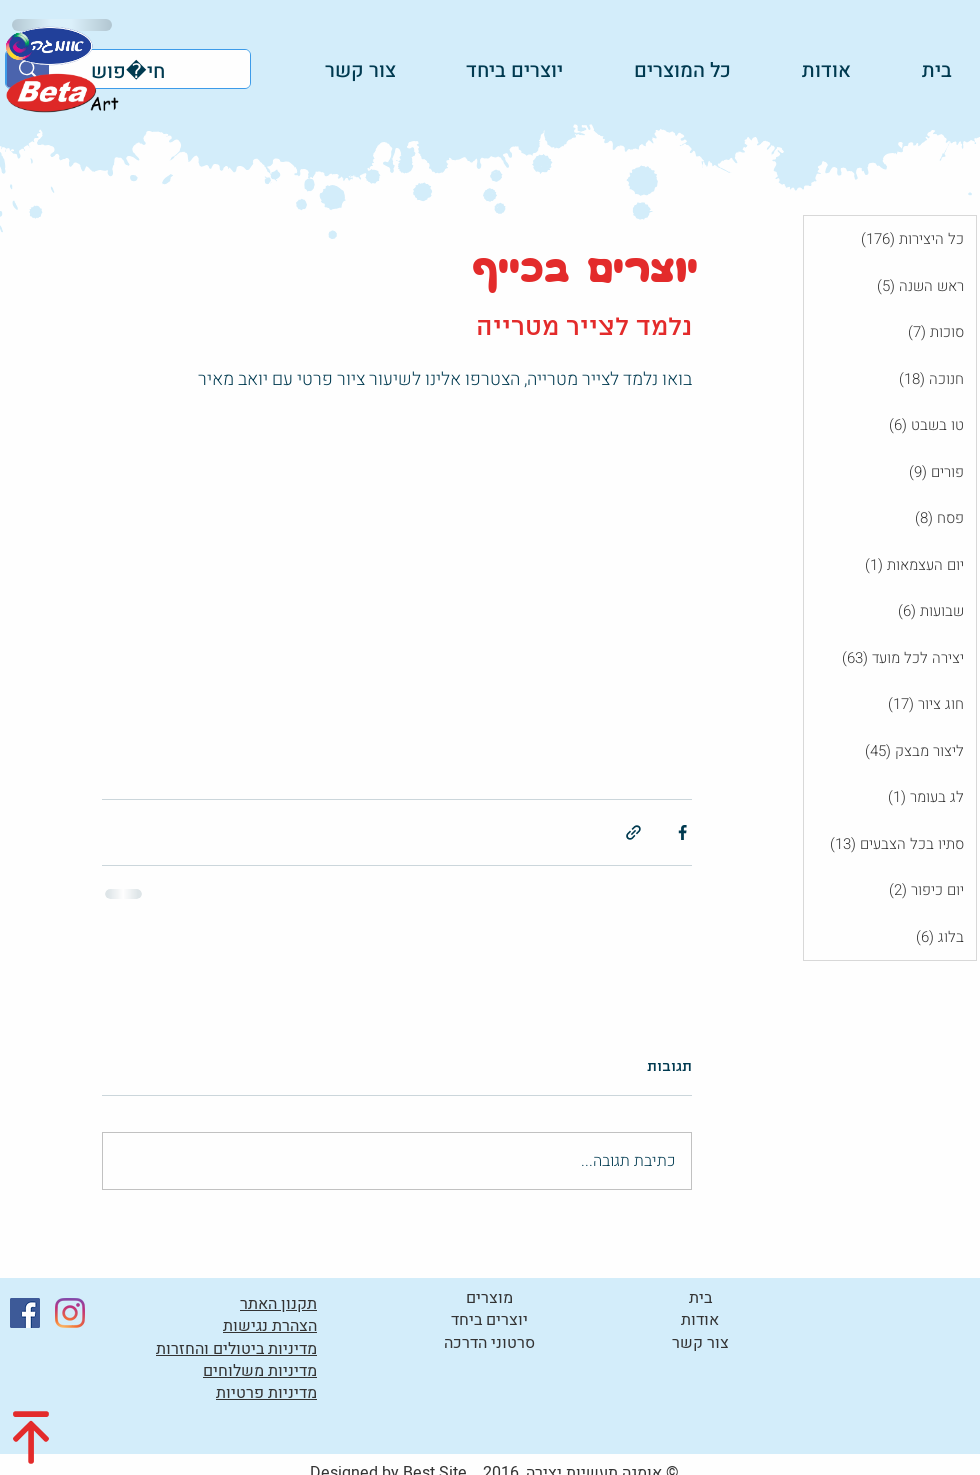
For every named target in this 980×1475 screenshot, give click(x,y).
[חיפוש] (164, 72)
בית (700, 1298)
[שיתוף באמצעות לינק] (633, 832)
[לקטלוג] (61, 92)
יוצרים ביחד (489, 1320)
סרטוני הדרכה (489, 1343)
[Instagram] (70, 1313)
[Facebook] (25, 1313)
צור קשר (700, 1343)
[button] (494, 70)
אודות (700, 1320)
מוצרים (489, 1298)
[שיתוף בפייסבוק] (682, 832)
